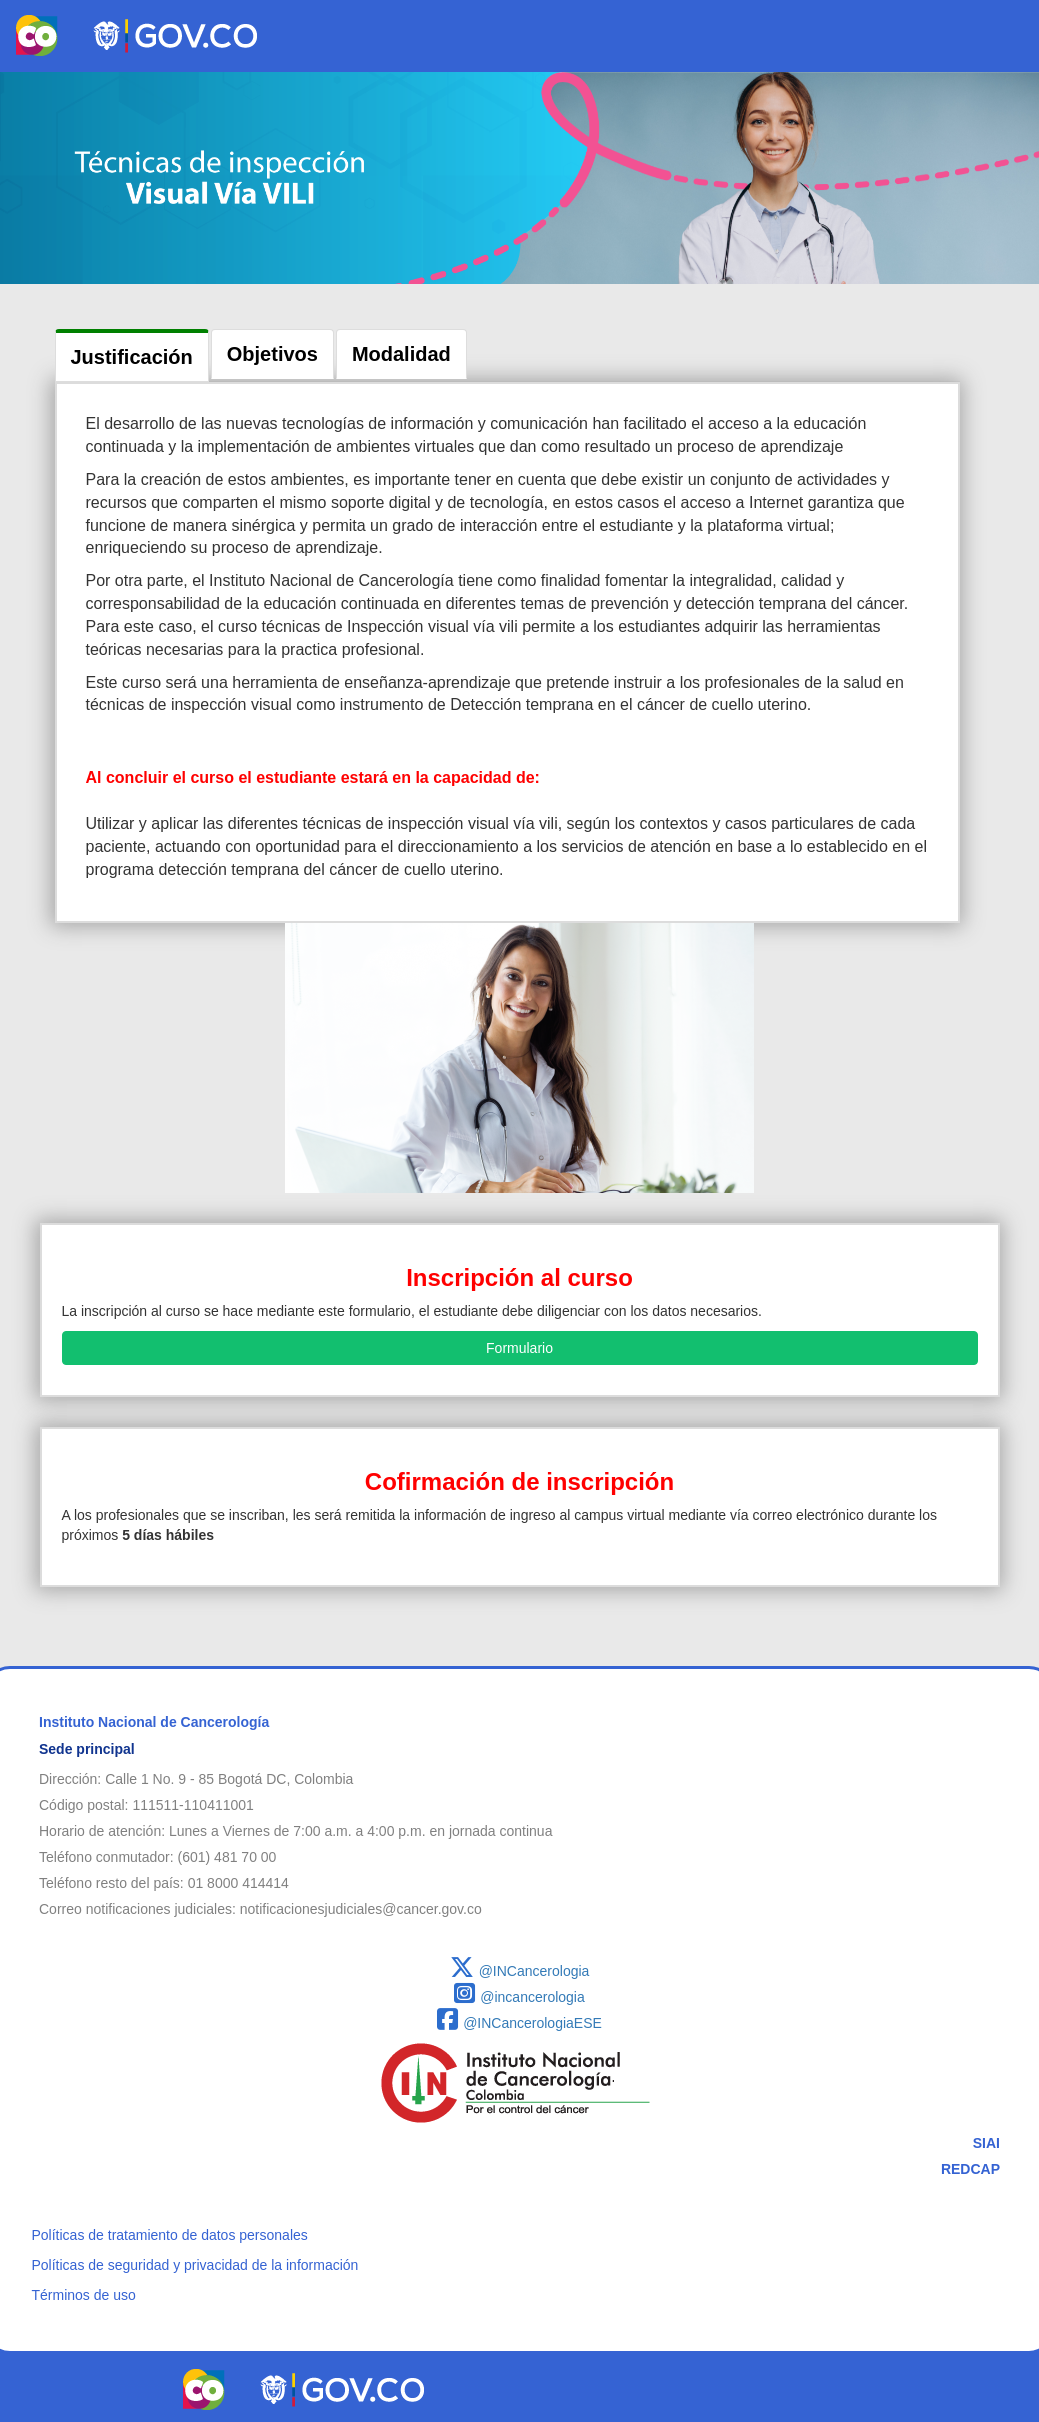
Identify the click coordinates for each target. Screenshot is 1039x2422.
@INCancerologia (520, 1971)
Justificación (132, 357)
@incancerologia (519, 1997)
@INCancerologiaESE (519, 2023)
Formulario (519, 1348)
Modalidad (401, 354)
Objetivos (272, 354)
